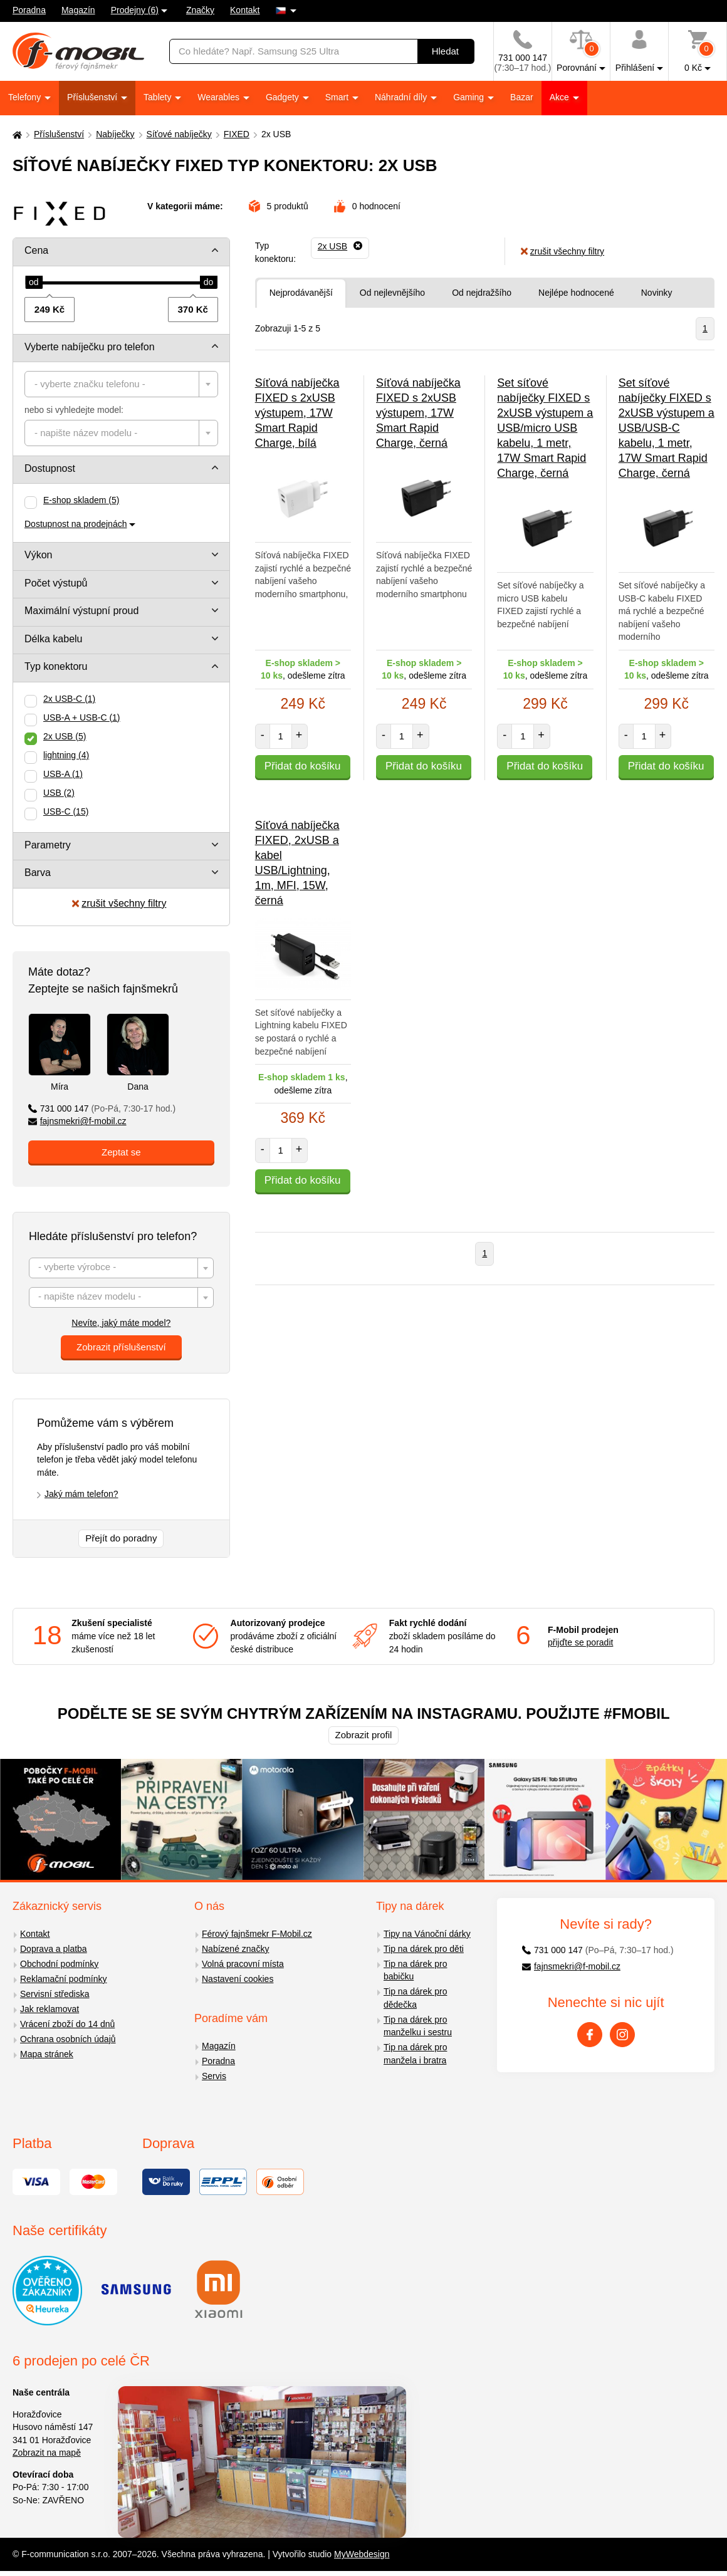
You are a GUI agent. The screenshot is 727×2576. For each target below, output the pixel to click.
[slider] (34, 282)
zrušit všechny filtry (119, 903)
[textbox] (121, 384)
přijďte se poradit (580, 1642)
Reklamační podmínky (63, 1979)
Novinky (656, 293)
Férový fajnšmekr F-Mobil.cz (257, 1934)
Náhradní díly (402, 97)
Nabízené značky (235, 1949)
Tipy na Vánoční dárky (427, 1934)
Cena (36, 250)
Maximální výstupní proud (81, 610)
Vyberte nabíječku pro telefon (89, 347)
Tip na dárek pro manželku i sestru (418, 2026)
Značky (200, 10)
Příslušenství (93, 97)
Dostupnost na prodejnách (75, 524)
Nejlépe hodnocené (576, 293)
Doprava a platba (53, 1949)
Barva (37, 872)
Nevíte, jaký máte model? (120, 1323)
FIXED (236, 134)
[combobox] (121, 384)
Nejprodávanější (301, 293)
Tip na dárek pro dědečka (415, 1998)
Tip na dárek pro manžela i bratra (415, 2053)
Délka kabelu (53, 639)
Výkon (38, 555)
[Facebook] (589, 2034)
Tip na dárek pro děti (424, 1949)
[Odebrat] (340, 246)
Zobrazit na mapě (47, 2453)
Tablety (159, 97)
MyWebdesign (361, 2554)
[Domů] (15, 134)
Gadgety (283, 97)
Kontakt (244, 10)
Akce (561, 97)
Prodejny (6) (135, 10)
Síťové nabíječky (179, 134)
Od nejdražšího (481, 293)
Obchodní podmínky (59, 1964)
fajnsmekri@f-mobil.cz (77, 1121)
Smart (338, 97)
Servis (214, 2076)
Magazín (78, 10)
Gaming (469, 97)
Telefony (25, 97)
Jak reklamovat (49, 2009)
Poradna (29, 10)
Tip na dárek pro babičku (415, 1970)
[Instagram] (622, 2034)
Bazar (521, 97)
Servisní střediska (54, 1994)
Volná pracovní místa (243, 1964)
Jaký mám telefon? (81, 1494)
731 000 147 (101, 1108)
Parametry (47, 845)
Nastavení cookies (237, 1979)
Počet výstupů (56, 583)
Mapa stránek (46, 2054)
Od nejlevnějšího (392, 293)
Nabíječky (115, 134)
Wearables (219, 97)
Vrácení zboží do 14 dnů (67, 2024)
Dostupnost (49, 468)
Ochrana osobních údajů (68, 2039)
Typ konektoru (56, 666)
